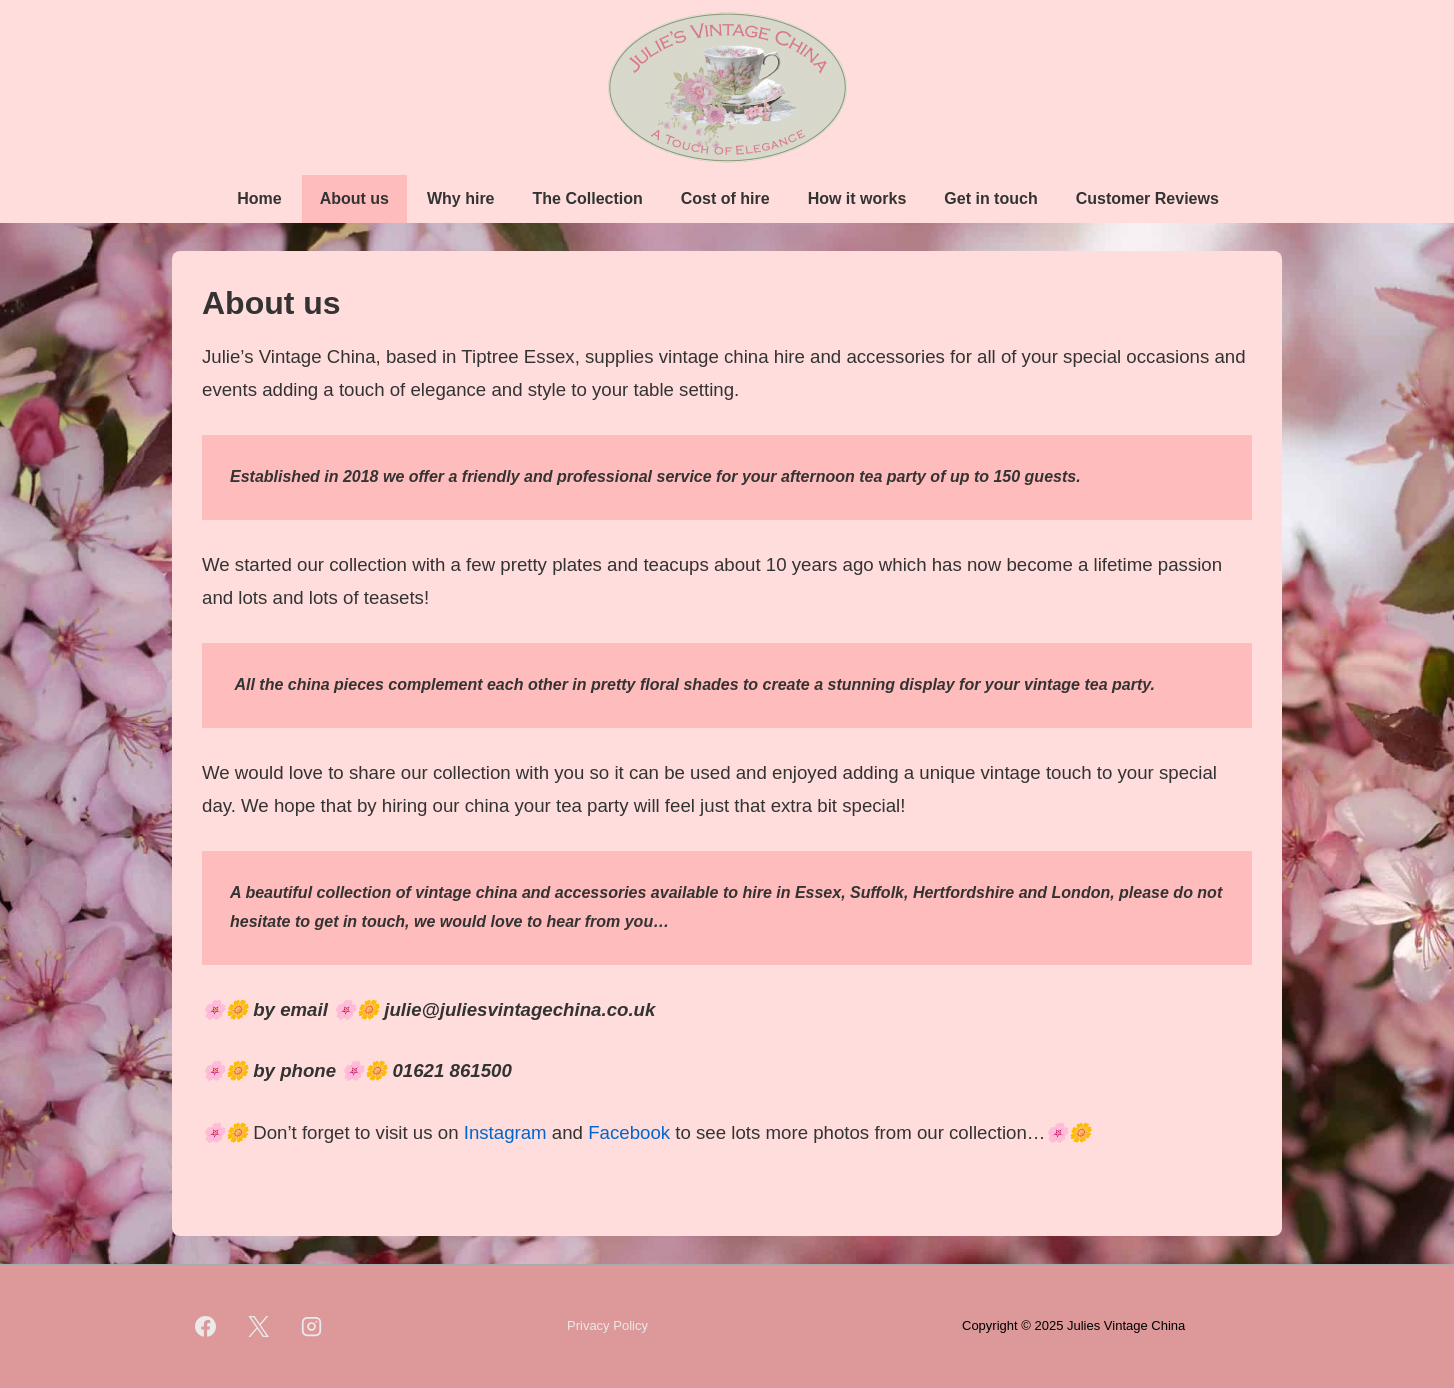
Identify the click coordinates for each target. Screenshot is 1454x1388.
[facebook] (206, 1327)
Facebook (629, 1132)
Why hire (461, 198)
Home (259, 198)
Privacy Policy (607, 1325)
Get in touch (990, 198)
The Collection (588, 198)
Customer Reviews (1147, 198)
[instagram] (312, 1327)
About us (354, 198)
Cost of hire (725, 198)
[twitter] (259, 1327)
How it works (857, 198)
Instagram (505, 1132)
